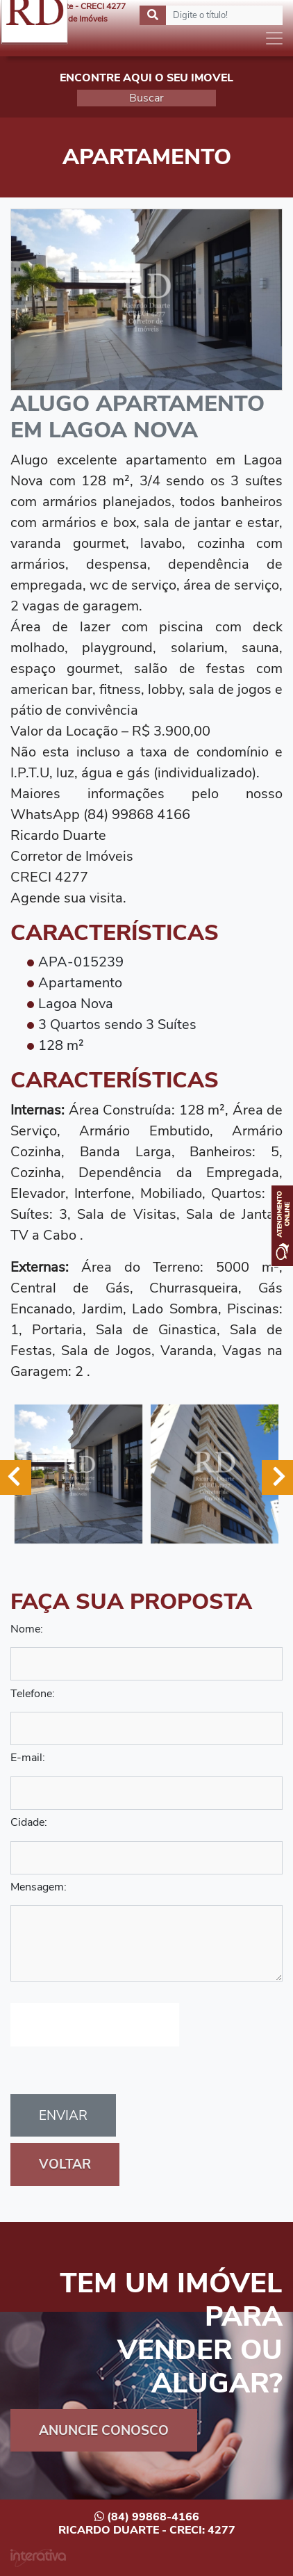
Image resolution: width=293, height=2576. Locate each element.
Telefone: (32, 1693)
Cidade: (28, 1822)
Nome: (26, 1629)
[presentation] (94, 2024)
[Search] (211, 15)
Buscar (146, 98)
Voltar (65, 2164)
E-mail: (27, 1757)
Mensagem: (38, 1887)
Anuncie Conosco (104, 2431)
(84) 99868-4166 (146, 2517)
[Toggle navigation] (274, 38)
